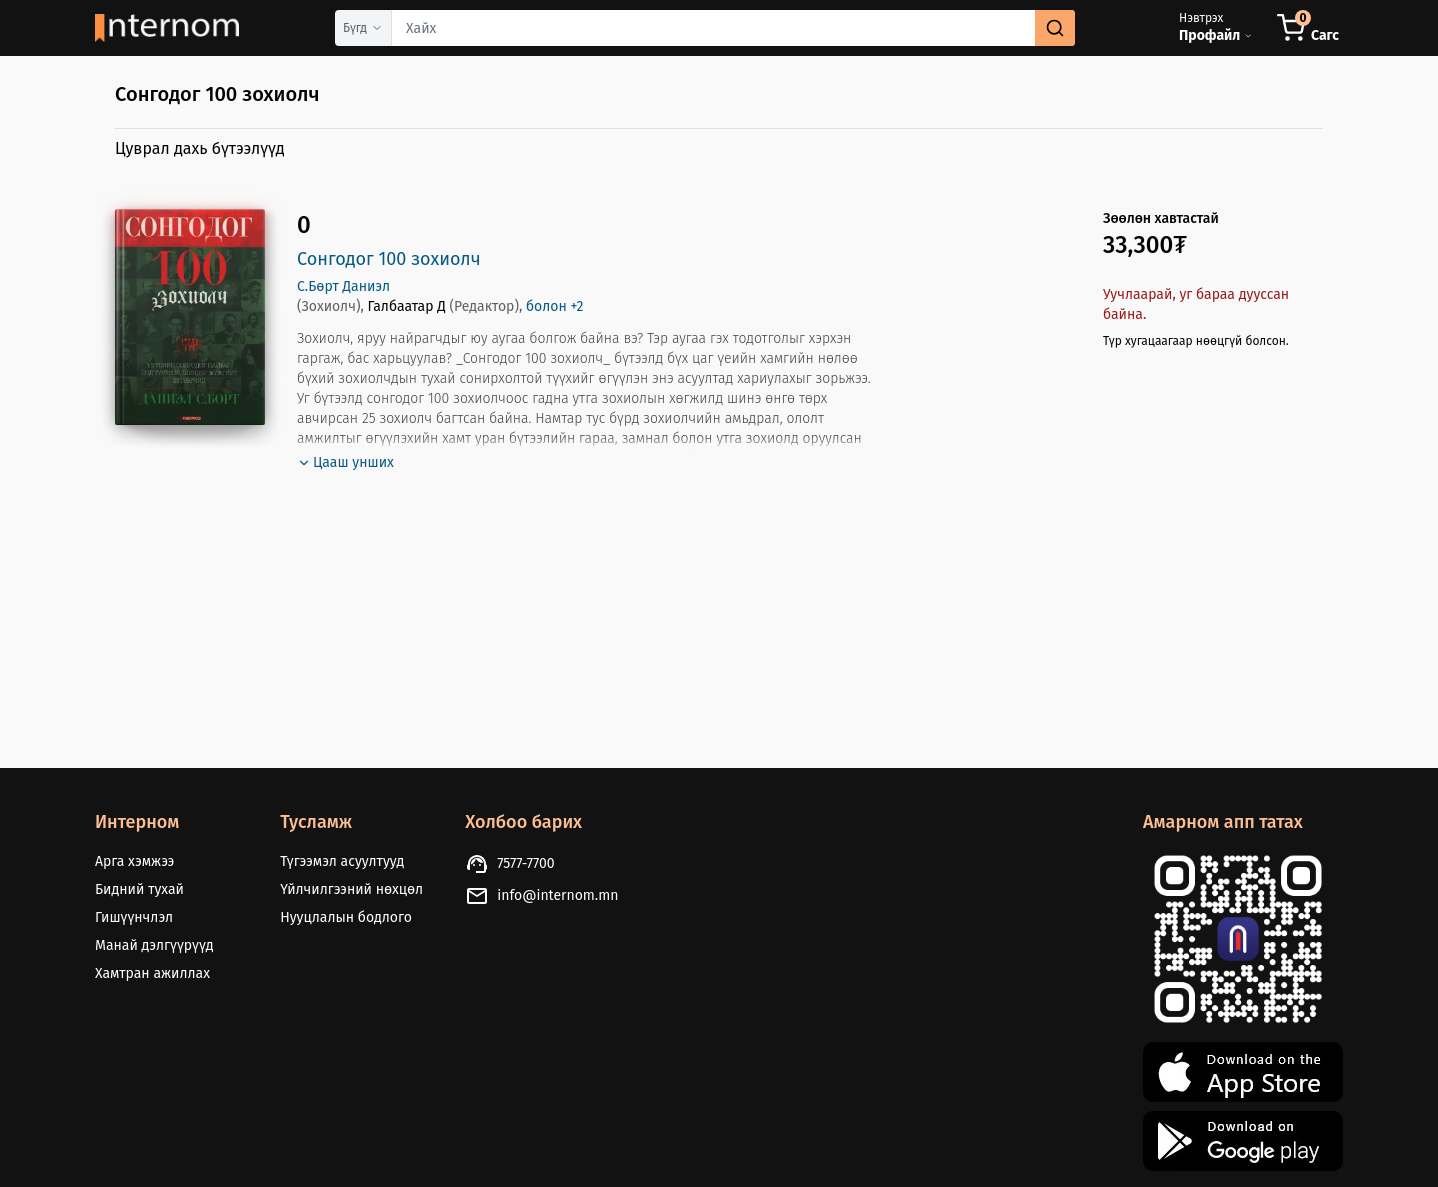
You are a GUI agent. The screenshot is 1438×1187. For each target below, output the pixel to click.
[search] (1055, 28)
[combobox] (733, 28)
